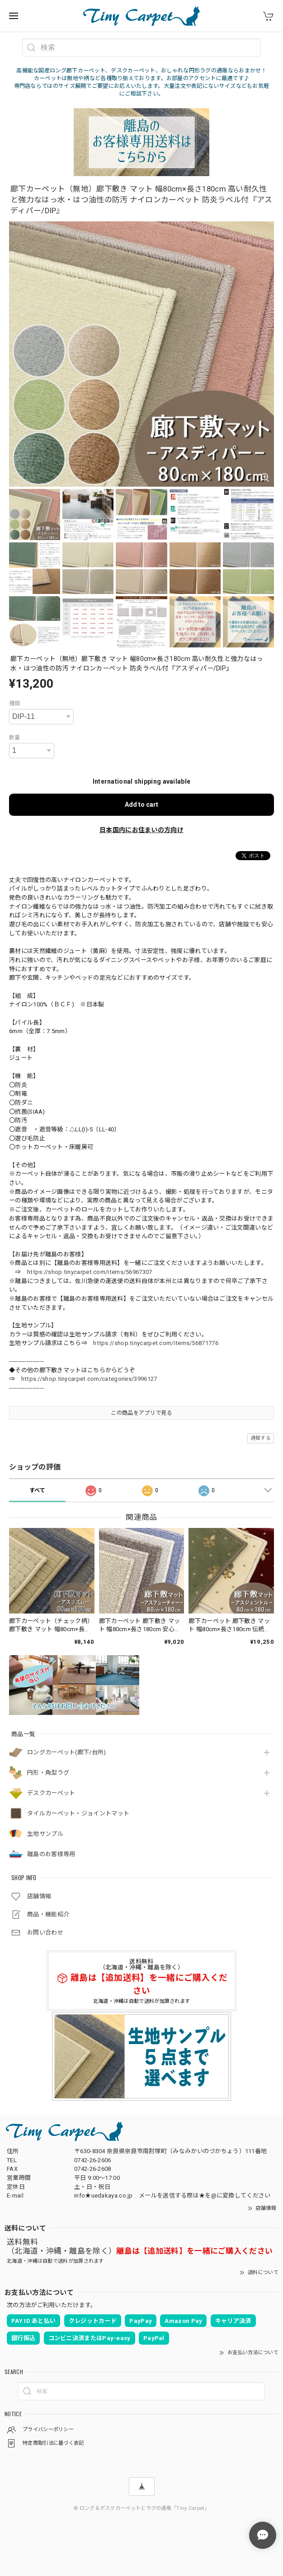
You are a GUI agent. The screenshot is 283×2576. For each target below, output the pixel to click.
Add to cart (141, 804)
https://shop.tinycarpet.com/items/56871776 (155, 1343)
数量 (14, 737)
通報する (260, 1438)
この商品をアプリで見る (141, 1413)
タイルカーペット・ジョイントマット (78, 1813)
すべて (37, 1490)
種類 (14, 703)
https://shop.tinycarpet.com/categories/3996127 (89, 1378)
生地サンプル (45, 1833)
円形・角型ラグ (48, 1772)
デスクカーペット (51, 1793)
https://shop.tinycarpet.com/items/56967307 (89, 1272)
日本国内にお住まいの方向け (141, 829)
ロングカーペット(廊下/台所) (66, 1752)
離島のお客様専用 (51, 1854)
